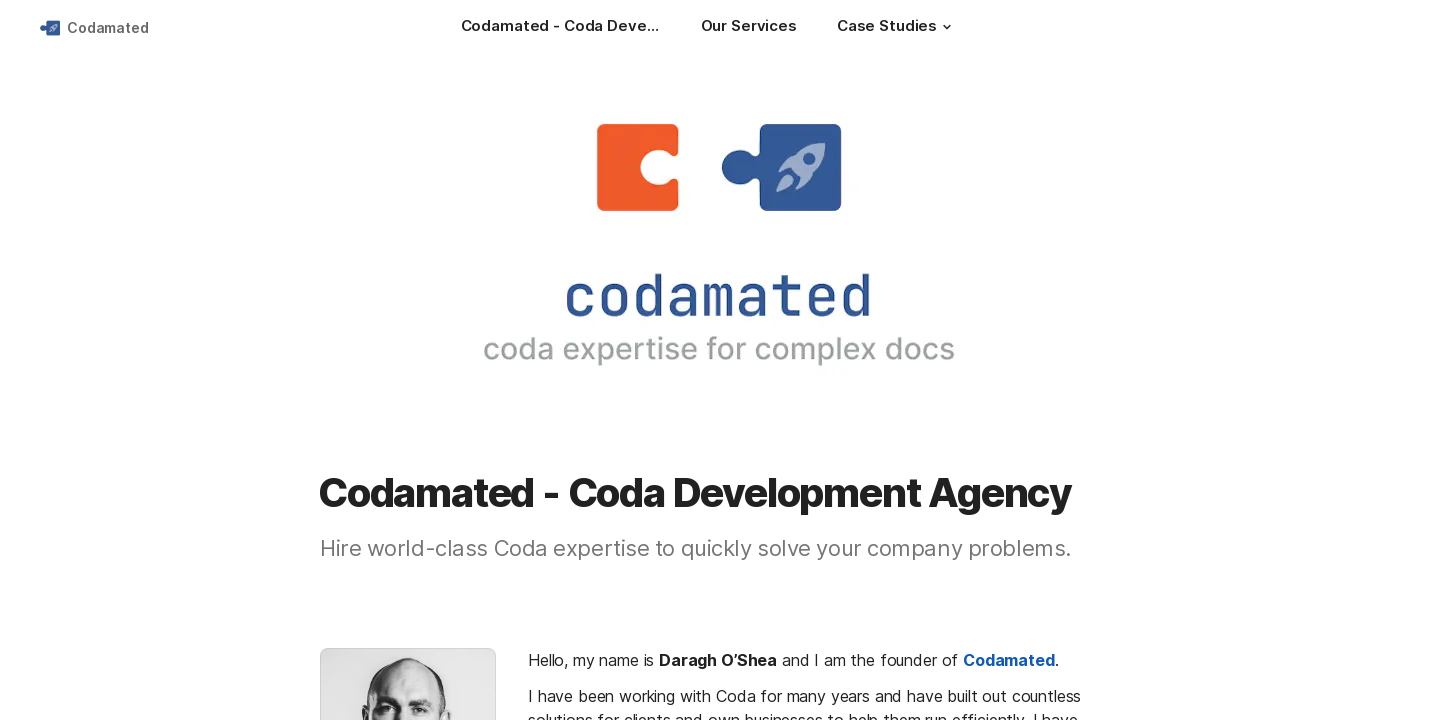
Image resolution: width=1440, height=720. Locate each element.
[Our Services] (749, 28)
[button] (947, 27)
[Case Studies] (897, 28)
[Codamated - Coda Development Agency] (561, 28)
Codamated (108, 27)
